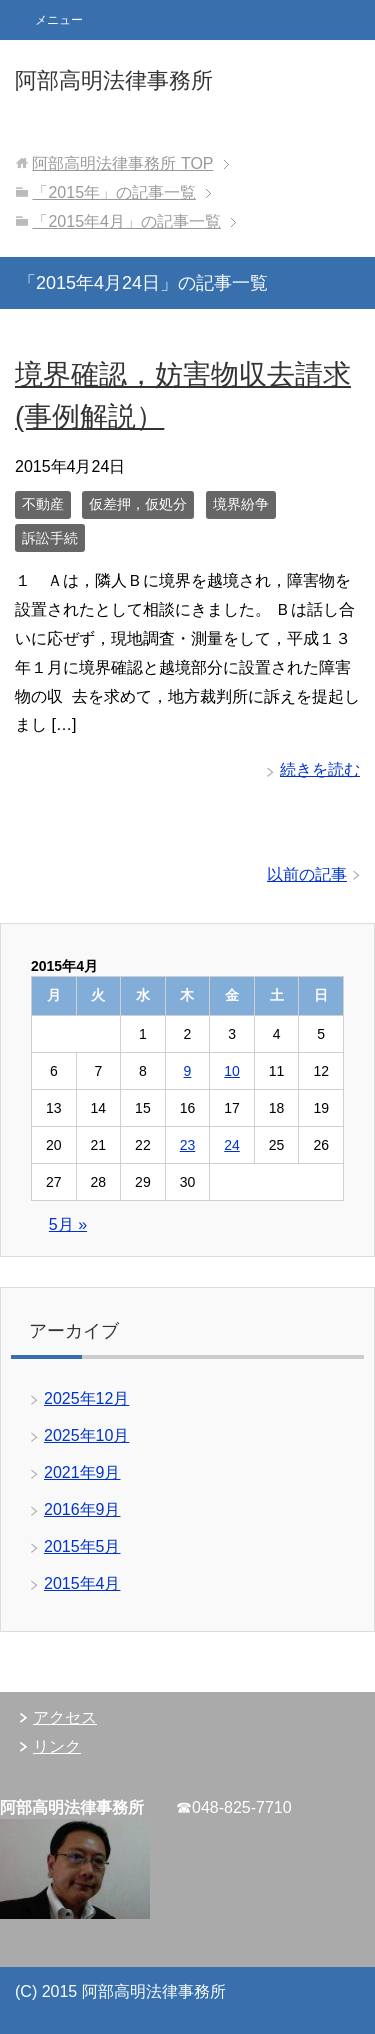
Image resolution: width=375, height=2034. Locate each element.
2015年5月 (82, 1546)
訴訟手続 (50, 538)
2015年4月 (82, 1583)
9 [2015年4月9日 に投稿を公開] (188, 1071)
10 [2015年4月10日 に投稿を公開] (232, 1071)
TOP (122, 163)
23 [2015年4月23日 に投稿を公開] (188, 1145)
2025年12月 (86, 1398)
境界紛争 (241, 504)
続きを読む (320, 769)
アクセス (65, 1717)
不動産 (43, 504)
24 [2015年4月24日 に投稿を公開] (232, 1145)
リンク (57, 1746)
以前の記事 (307, 874)
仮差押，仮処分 (138, 504)
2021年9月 (82, 1472)
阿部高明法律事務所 (114, 80)
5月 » (68, 1224)
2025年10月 (86, 1435)
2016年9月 (82, 1509)
